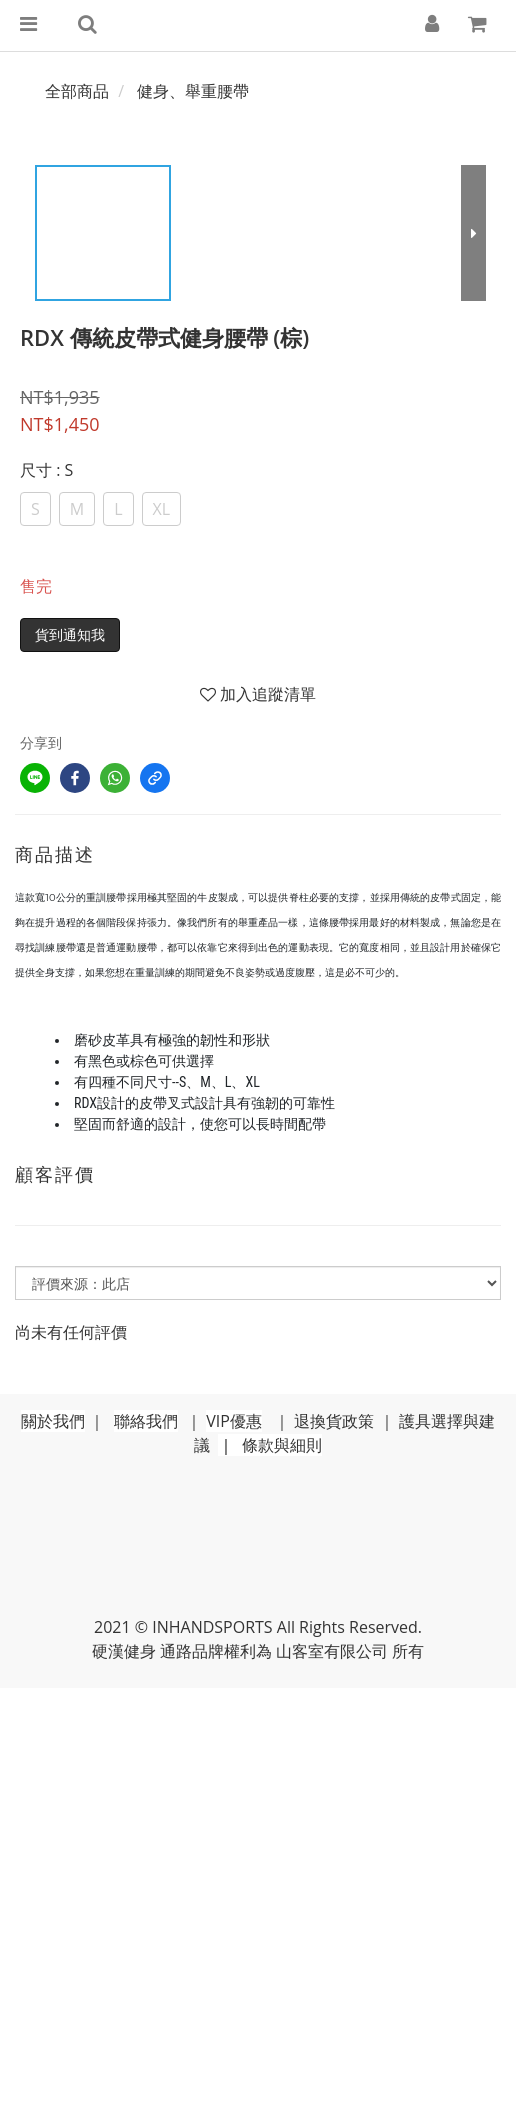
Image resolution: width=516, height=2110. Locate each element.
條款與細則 (282, 1445)
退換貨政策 (334, 1421)
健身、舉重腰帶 (193, 91)
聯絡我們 (146, 1421)
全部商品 (77, 91)
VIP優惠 (234, 1421)
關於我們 (53, 1421)
